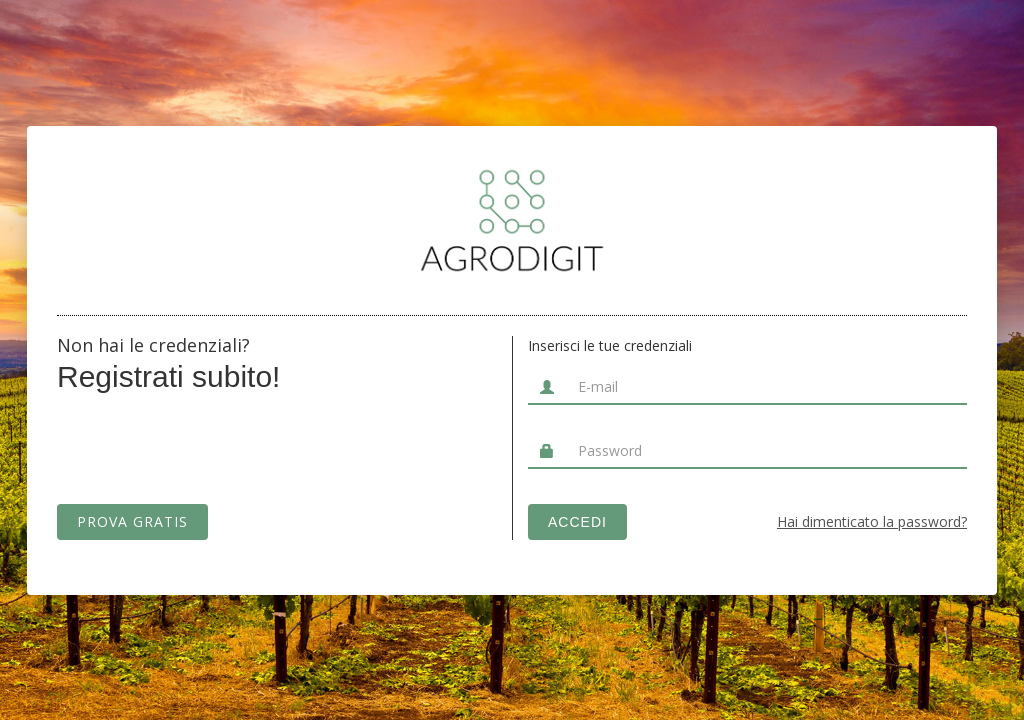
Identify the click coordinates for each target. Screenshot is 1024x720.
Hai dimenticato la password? (872, 520)
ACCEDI (577, 522)
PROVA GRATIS (132, 521)
